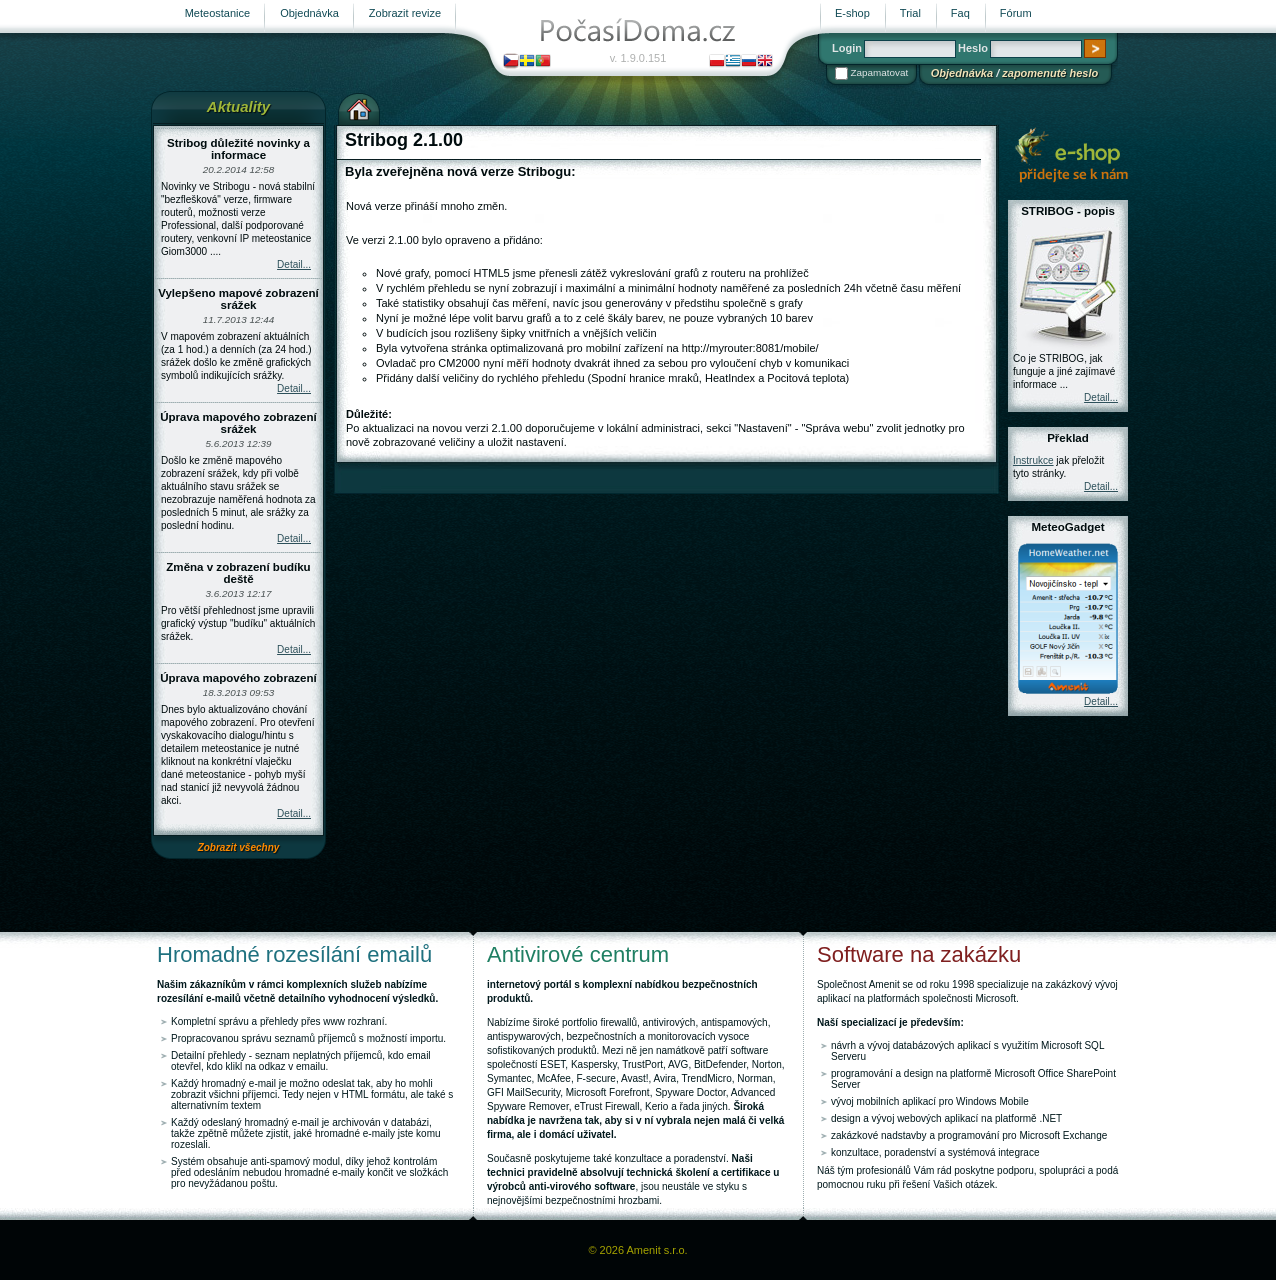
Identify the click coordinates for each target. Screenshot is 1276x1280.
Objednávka (962, 73)
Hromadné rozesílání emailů (294, 954)
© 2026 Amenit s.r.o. (637, 1250)
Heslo (973, 48)
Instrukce (1033, 460)
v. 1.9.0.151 (638, 58)
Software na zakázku (919, 954)
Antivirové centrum (578, 954)
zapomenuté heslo (1050, 73)
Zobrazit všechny (239, 847)
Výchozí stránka (359, 107)
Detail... (294, 264)
